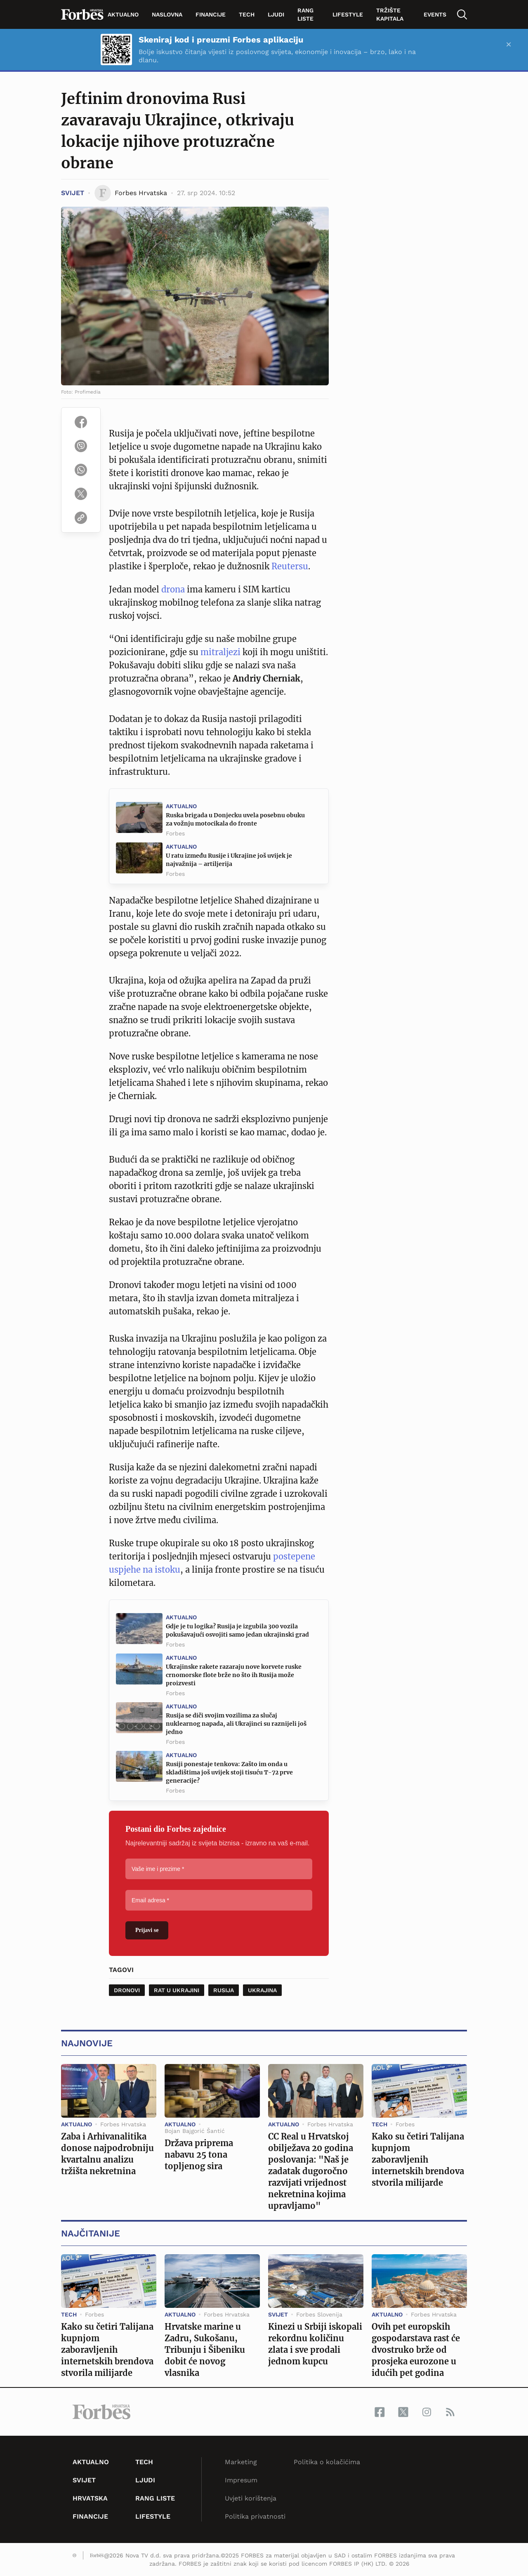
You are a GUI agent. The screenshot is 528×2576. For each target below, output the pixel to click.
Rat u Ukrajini (176, 1990)
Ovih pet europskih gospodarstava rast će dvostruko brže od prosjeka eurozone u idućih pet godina (416, 2349)
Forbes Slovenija (319, 2314)
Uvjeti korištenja (250, 2498)
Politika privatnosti (255, 2516)
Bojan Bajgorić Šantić (195, 2131)
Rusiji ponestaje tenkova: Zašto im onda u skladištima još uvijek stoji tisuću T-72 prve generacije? (229, 1772)
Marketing (241, 2462)
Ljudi (276, 14)
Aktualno (123, 14)
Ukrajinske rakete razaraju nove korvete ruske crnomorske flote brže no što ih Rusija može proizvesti (234, 1675)
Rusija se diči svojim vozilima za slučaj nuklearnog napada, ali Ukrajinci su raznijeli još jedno (236, 1724)
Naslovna (167, 14)
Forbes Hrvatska (123, 2124)
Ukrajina (262, 1990)
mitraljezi (220, 652)
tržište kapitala (389, 14)
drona (174, 589)
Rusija (223, 1990)
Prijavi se (146, 1930)
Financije (211, 14)
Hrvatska (90, 2498)
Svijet (72, 193)
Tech (247, 14)
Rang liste (305, 14)
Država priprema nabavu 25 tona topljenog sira (199, 2154)
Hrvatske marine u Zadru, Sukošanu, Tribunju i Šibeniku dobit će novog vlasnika (205, 2349)
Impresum (241, 2480)
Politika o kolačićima (327, 2462)
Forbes (175, 833)
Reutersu (289, 566)
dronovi (127, 1990)
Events (435, 14)
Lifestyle (347, 14)
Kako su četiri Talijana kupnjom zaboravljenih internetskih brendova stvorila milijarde (418, 2159)
